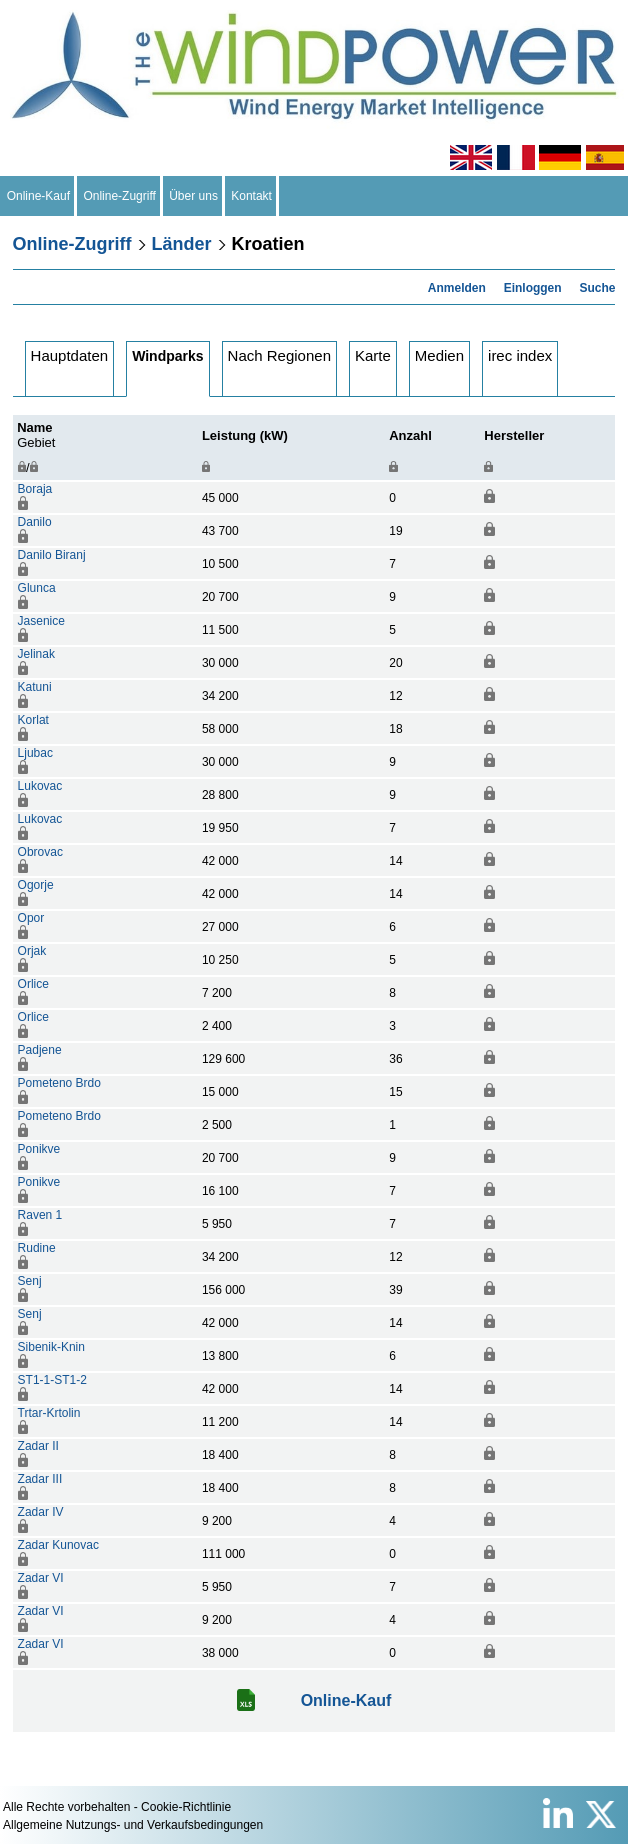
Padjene (40, 1050)
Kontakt (252, 196)
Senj (30, 1281)
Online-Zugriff (120, 196)
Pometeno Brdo (59, 1083)
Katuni (35, 687)
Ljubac (35, 753)
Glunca (37, 588)
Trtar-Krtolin (49, 1413)
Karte (373, 355)
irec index (520, 355)
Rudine (37, 1248)
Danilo (35, 522)
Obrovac (40, 852)
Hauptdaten (70, 355)
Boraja (35, 489)
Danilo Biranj (52, 555)
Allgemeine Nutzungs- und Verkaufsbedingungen (133, 1825)
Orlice (33, 984)
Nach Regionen (279, 355)
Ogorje (36, 885)
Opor (31, 918)
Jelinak (36, 654)
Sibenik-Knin (51, 1347)
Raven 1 (40, 1215)
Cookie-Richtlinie (186, 1807)
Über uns (194, 196)
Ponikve (39, 1149)
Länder (182, 244)
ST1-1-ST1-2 (52, 1380)
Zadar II (38, 1446)
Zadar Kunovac (58, 1545)
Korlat (33, 720)
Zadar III (40, 1479)
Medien (439, 355)
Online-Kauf (38, 196)
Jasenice (41, 621)
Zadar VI (41, 1578)
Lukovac (40, 786)
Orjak (32, 951)
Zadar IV (41, 1512)
